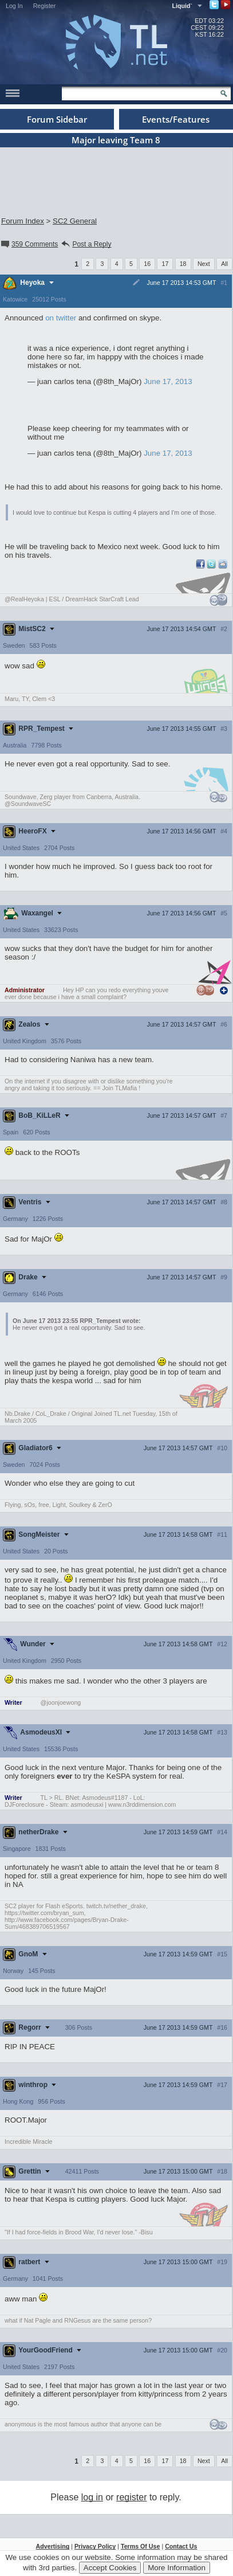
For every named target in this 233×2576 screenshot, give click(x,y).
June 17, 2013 (168, 381)
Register (44, 5)
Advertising (53, 2546)
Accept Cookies (110, 2567)
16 (147, 263)
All (224, 263)
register (131, 2497)
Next (204, 263)
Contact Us (181, 2546)
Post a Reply (85, 244)
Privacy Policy (95, 2546)
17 (164, 263)
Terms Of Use (140, 2546)
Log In (14, 5)
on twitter (60, 318)
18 (183, 263)
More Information (177, 2567)
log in (92, 2497)
